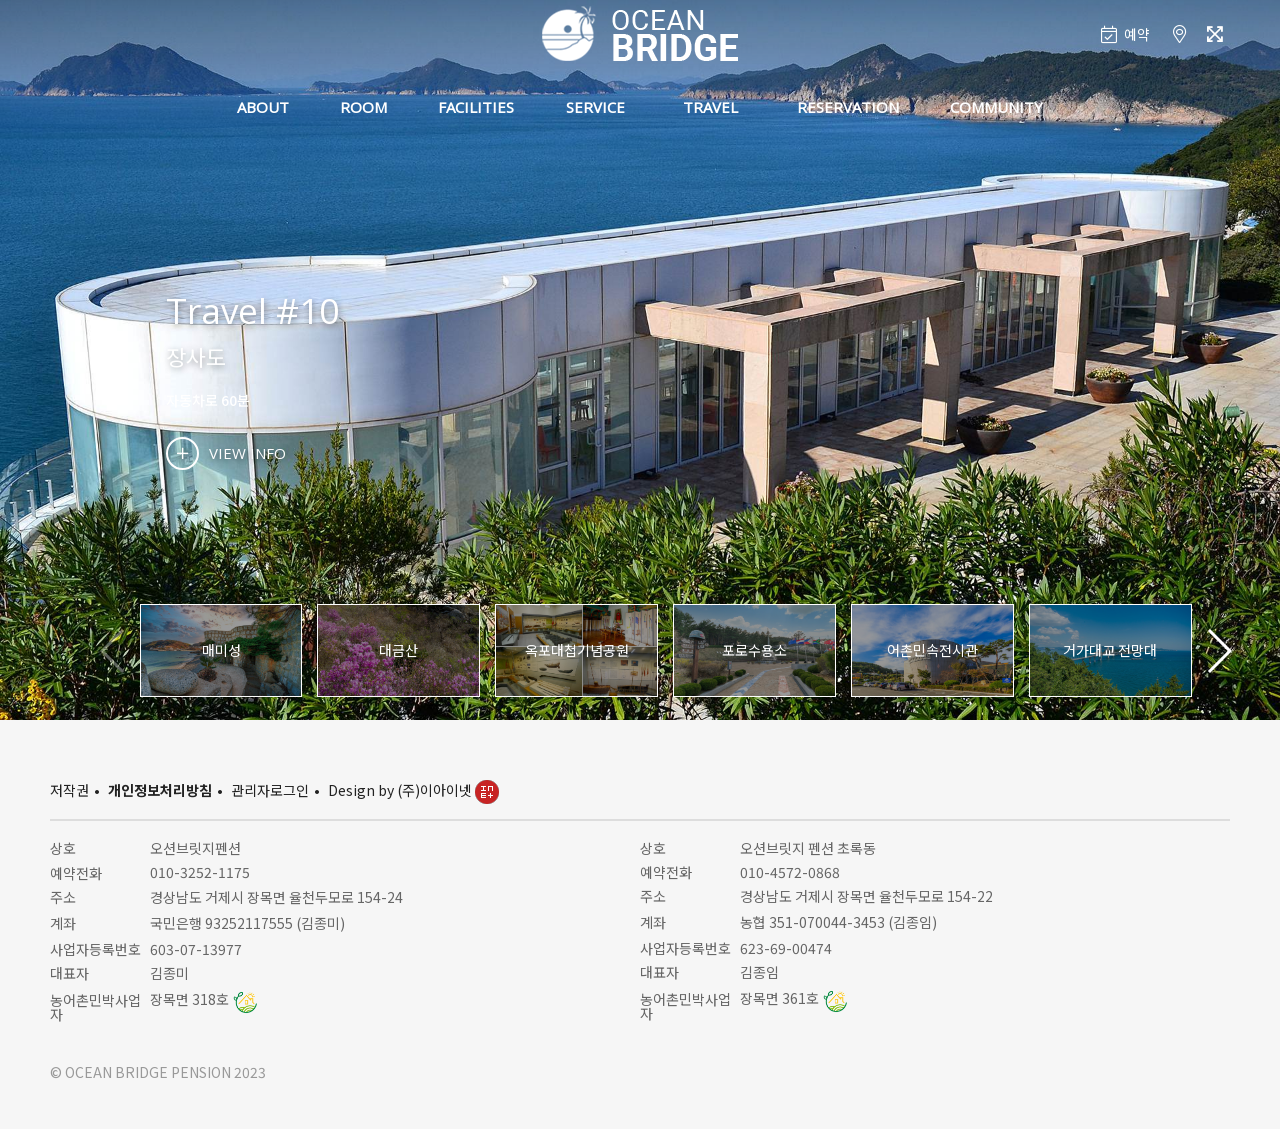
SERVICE (595, 107)
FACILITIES (476, 107)
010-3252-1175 (200, 872)
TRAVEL (710, 107)
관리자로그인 (270, 790)
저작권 (69, 790)
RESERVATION (848, 107)
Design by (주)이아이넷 (413, 790)
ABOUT (263, 107)
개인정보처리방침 (160, 790)
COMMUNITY (996, 107)
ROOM (363, 107)
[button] (1218, 651)
